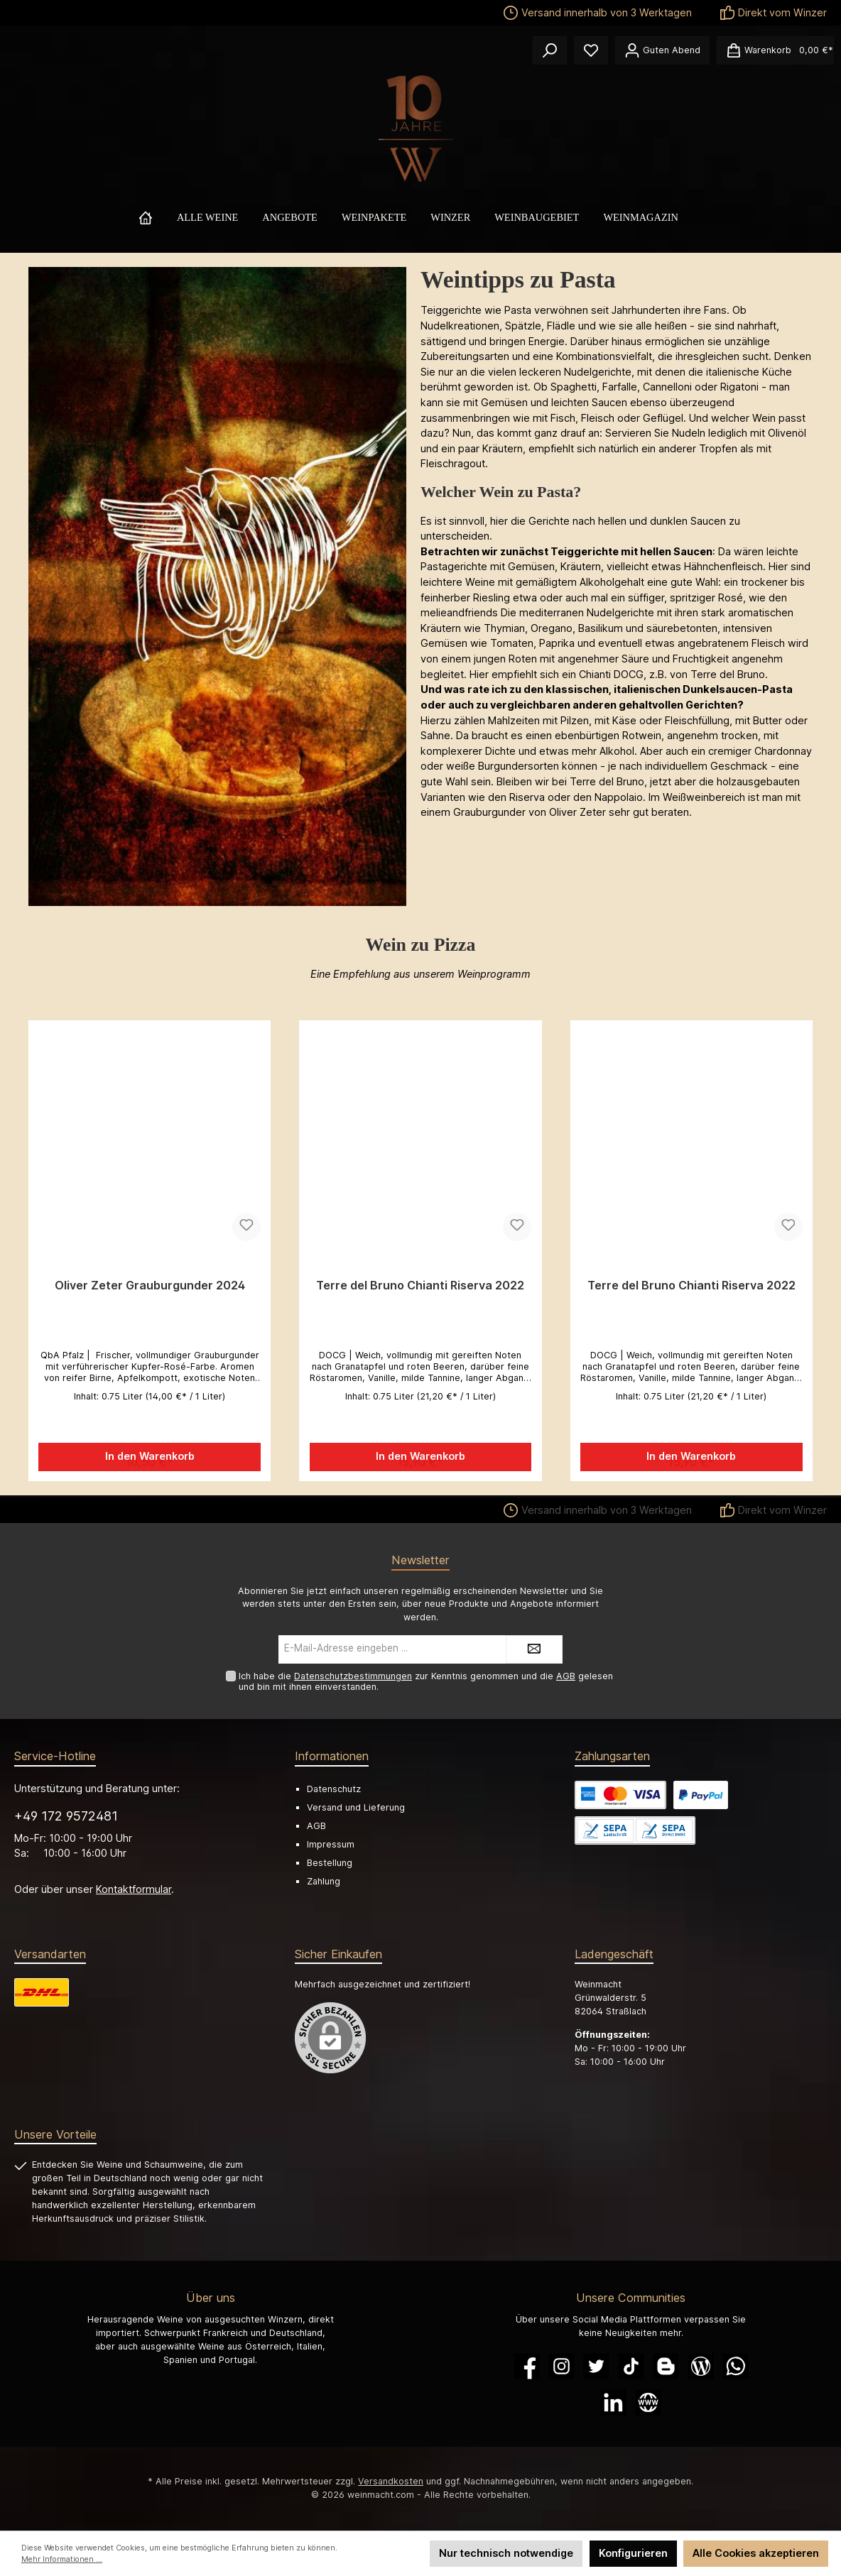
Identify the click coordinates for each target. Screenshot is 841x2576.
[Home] (158, 217)
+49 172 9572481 (66, 1815)
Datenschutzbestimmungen (353, 1676)
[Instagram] (561, 2366)
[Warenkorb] (775, 50)
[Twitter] (596, 2366)
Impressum (330, 1845)
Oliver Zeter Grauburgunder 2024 (150, 1285)
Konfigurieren (633, 2553)
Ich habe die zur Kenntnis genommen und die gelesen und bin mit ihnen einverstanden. (426, 1681)
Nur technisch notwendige (506, 2553)
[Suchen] (550, 50)
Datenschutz (334, 1789)
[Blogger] (666, 2366)
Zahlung (323, 1882)
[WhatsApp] (736, 2366)
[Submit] (534, 1649)
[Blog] (701, 2366)
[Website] (648, 2402)
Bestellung (329, 1863)
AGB (565, 1676)
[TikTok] (631, 2366)
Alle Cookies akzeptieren (756, 2553)
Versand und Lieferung (356, 1807)
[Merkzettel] (591, 50)
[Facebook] (527, 2366)
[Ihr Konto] (662, 50)
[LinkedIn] (613, 2402)
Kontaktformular (133, 1889)
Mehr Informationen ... (61, 2559)
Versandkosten (390, 2481)
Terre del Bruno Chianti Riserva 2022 (420, 1285)
